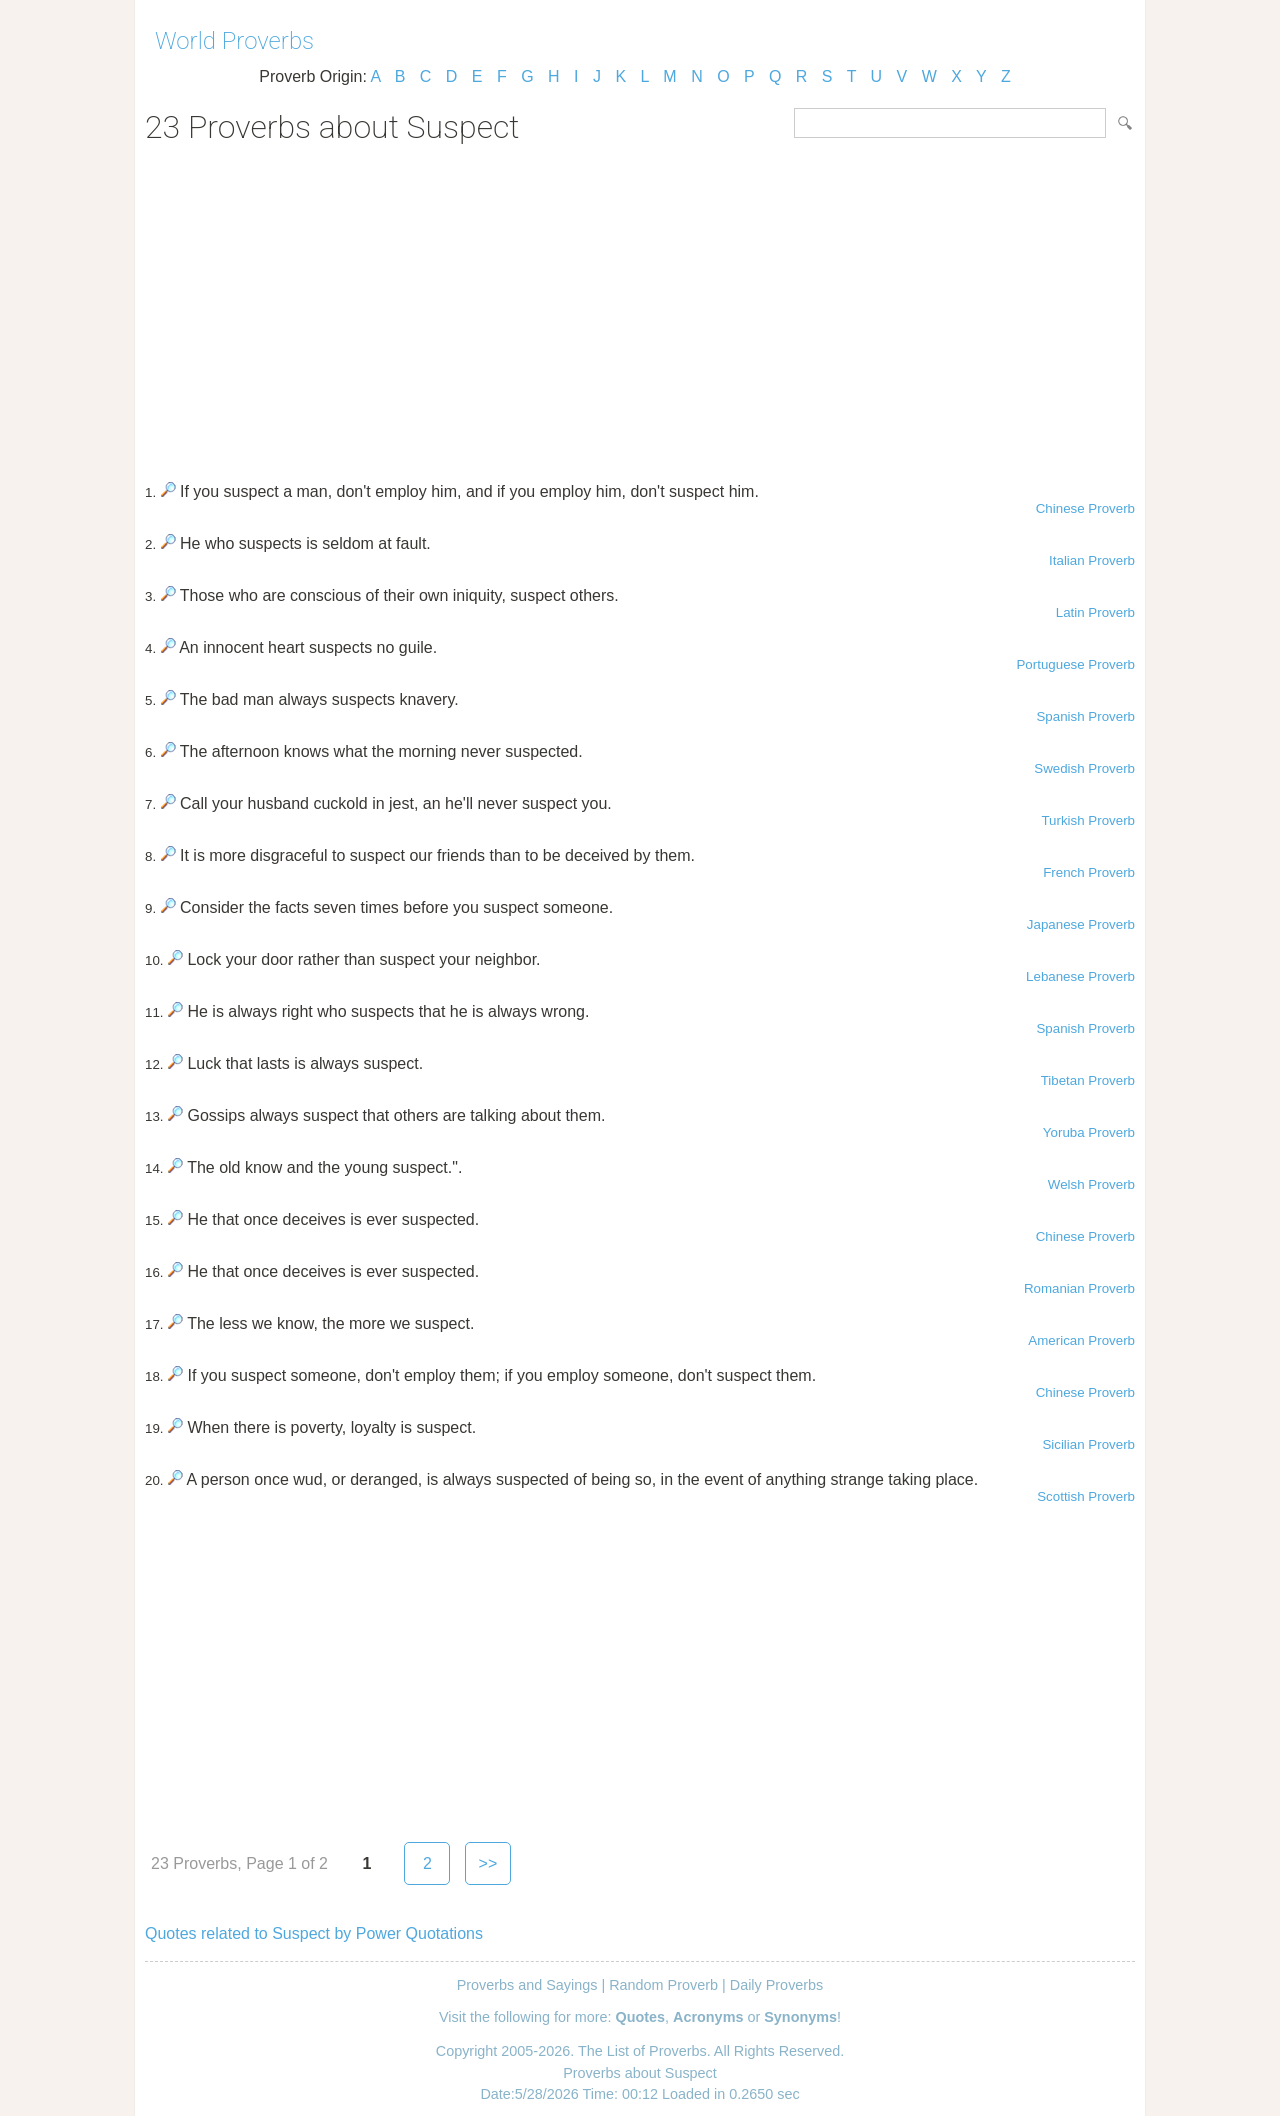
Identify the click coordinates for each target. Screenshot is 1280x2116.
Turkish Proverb (1088, 820)
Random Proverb (663, 1985)
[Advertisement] (640, 306)
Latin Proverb (1095, 612)
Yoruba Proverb (1089, 1132)
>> (488, 1863)
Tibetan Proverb (1088, 1080)
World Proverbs (234, 41)
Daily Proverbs (777, 1985)
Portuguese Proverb (1075, 664)
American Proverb (1081, 1340)
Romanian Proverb (1079, 1288)
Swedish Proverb (1084, 768)
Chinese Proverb (1085, 508)
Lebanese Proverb (1080, 976)
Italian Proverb (1092, 560)
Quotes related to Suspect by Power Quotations (314, 1933)
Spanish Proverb (1085, 716)
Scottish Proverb (1086, 1496)
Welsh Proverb (1091, 1184)
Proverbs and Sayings (527, 1985)
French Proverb (1089, 872)
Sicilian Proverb (1088, 1444)
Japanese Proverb (1081, 924)
